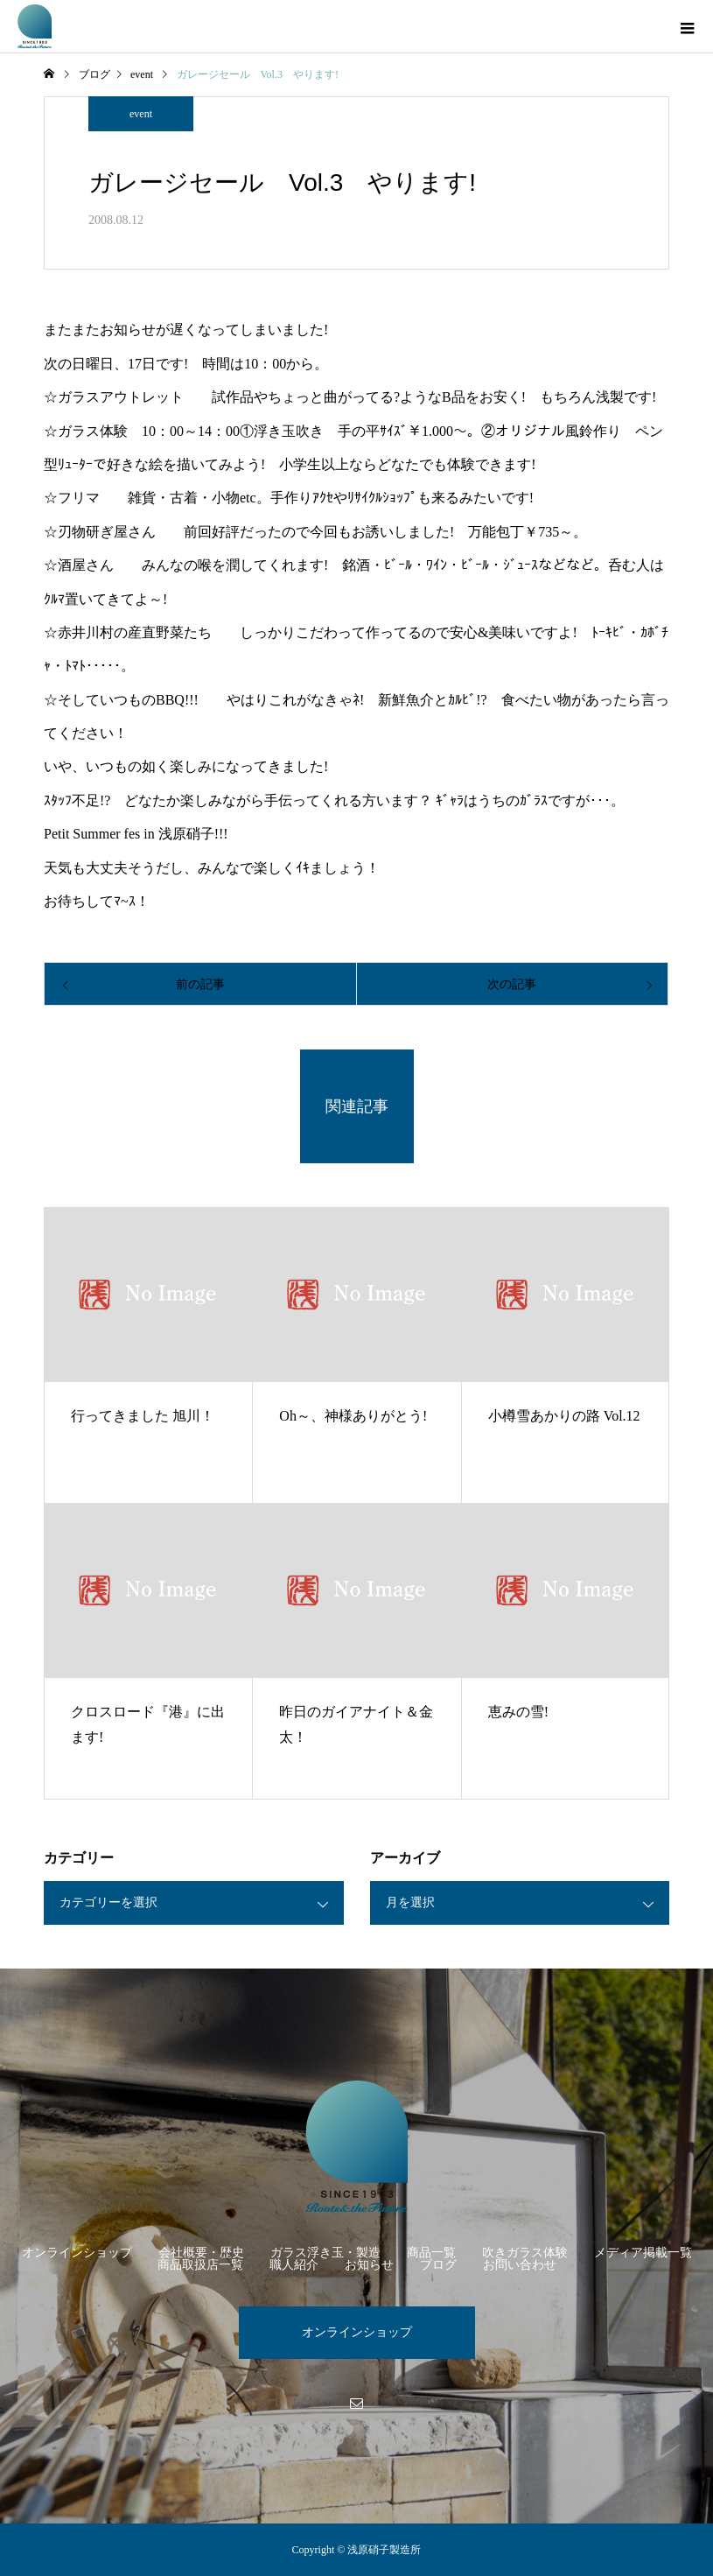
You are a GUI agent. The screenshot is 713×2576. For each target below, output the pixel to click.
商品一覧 (431, 2252)
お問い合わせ (519, 2264)
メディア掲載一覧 (643, 2252)
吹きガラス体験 (525, 2252)
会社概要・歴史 (201, 2252)
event (140, 114)
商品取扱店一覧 (200, 2264)
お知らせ (369, 2264)
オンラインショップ (77, 2252)
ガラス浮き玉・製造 (325, 2252)
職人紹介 (293, 2264)
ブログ (438, 2264)
